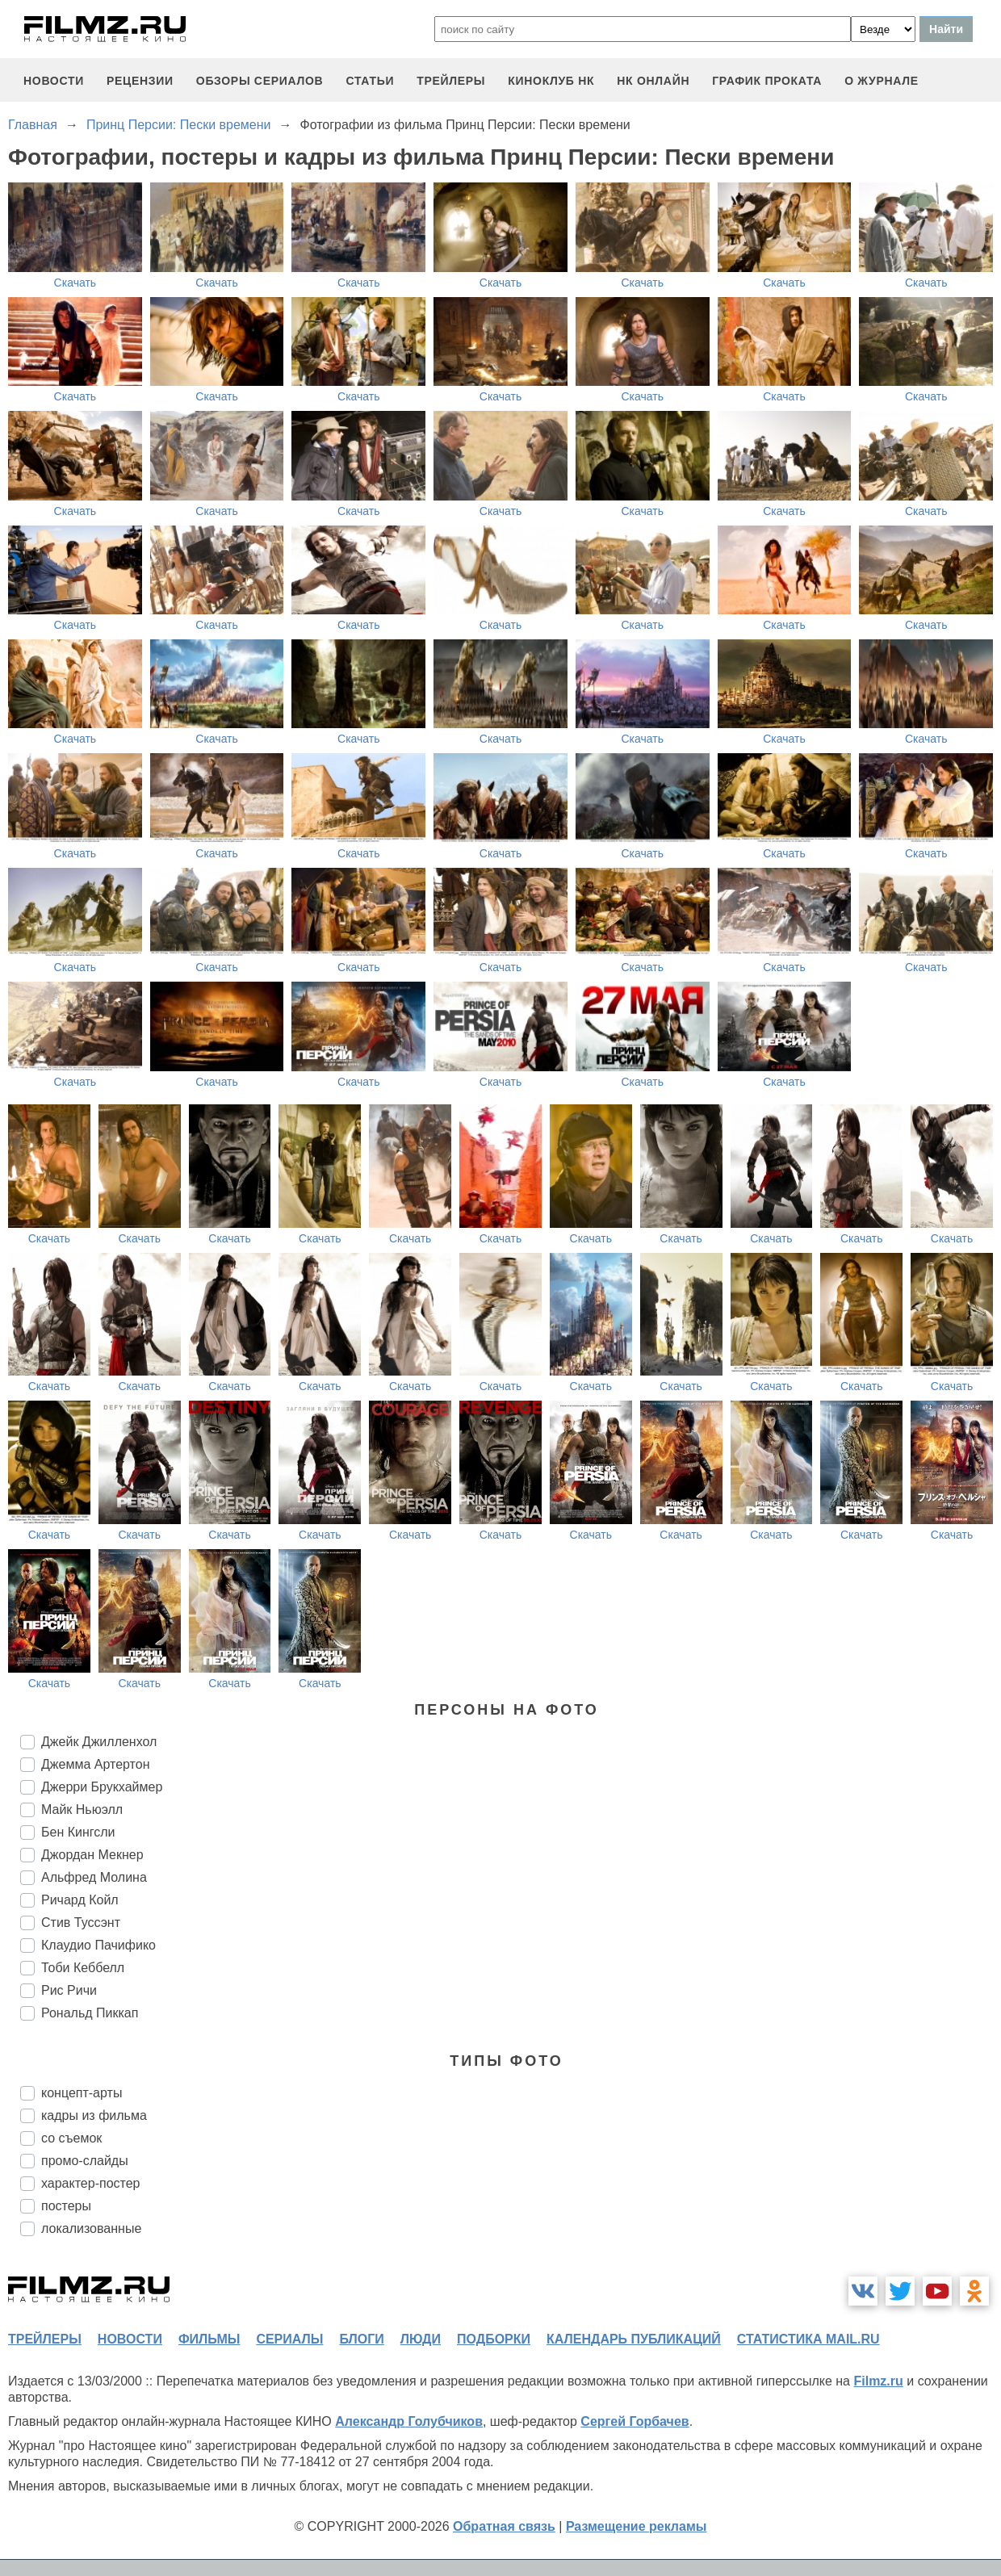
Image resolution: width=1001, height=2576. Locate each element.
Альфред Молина (94, 1877)
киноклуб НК (551, 80)
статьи (370, 80)
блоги (361, 2339)
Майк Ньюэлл (82, 1809)
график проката (767, 80)
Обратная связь (504, 2526)
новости (53, 80)
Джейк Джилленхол (99, 1742)
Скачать (75, 282)
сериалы (289, 2339)
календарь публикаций (634, 2339)
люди (420, 2339)
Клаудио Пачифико (98, 1945)
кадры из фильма (94, 2115)
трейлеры (451, 80)
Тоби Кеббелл (82, 1968)
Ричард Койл (80, 1900)
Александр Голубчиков (409, 2421)
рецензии (140, 80)
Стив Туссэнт (80, 1922)
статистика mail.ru (808, 2339)
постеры (66, 2206)
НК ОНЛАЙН (653, 80)
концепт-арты (81, 2093)
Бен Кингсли (78, 1832)
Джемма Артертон (95, 1764)
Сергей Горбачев (634, 2421)
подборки (493, 2339)
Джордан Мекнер (92, 1855)
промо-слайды (84, 2161)
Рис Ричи (69, 1990)
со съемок (71, 2138)
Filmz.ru (878, 2381)
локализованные (91, 2228)
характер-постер (90, 2183)
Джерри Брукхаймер (101, 1787)
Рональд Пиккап (89, 2013)
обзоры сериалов (260, 80)
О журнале (881, 80)
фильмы (209, 2339)
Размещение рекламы (636, 2526)
